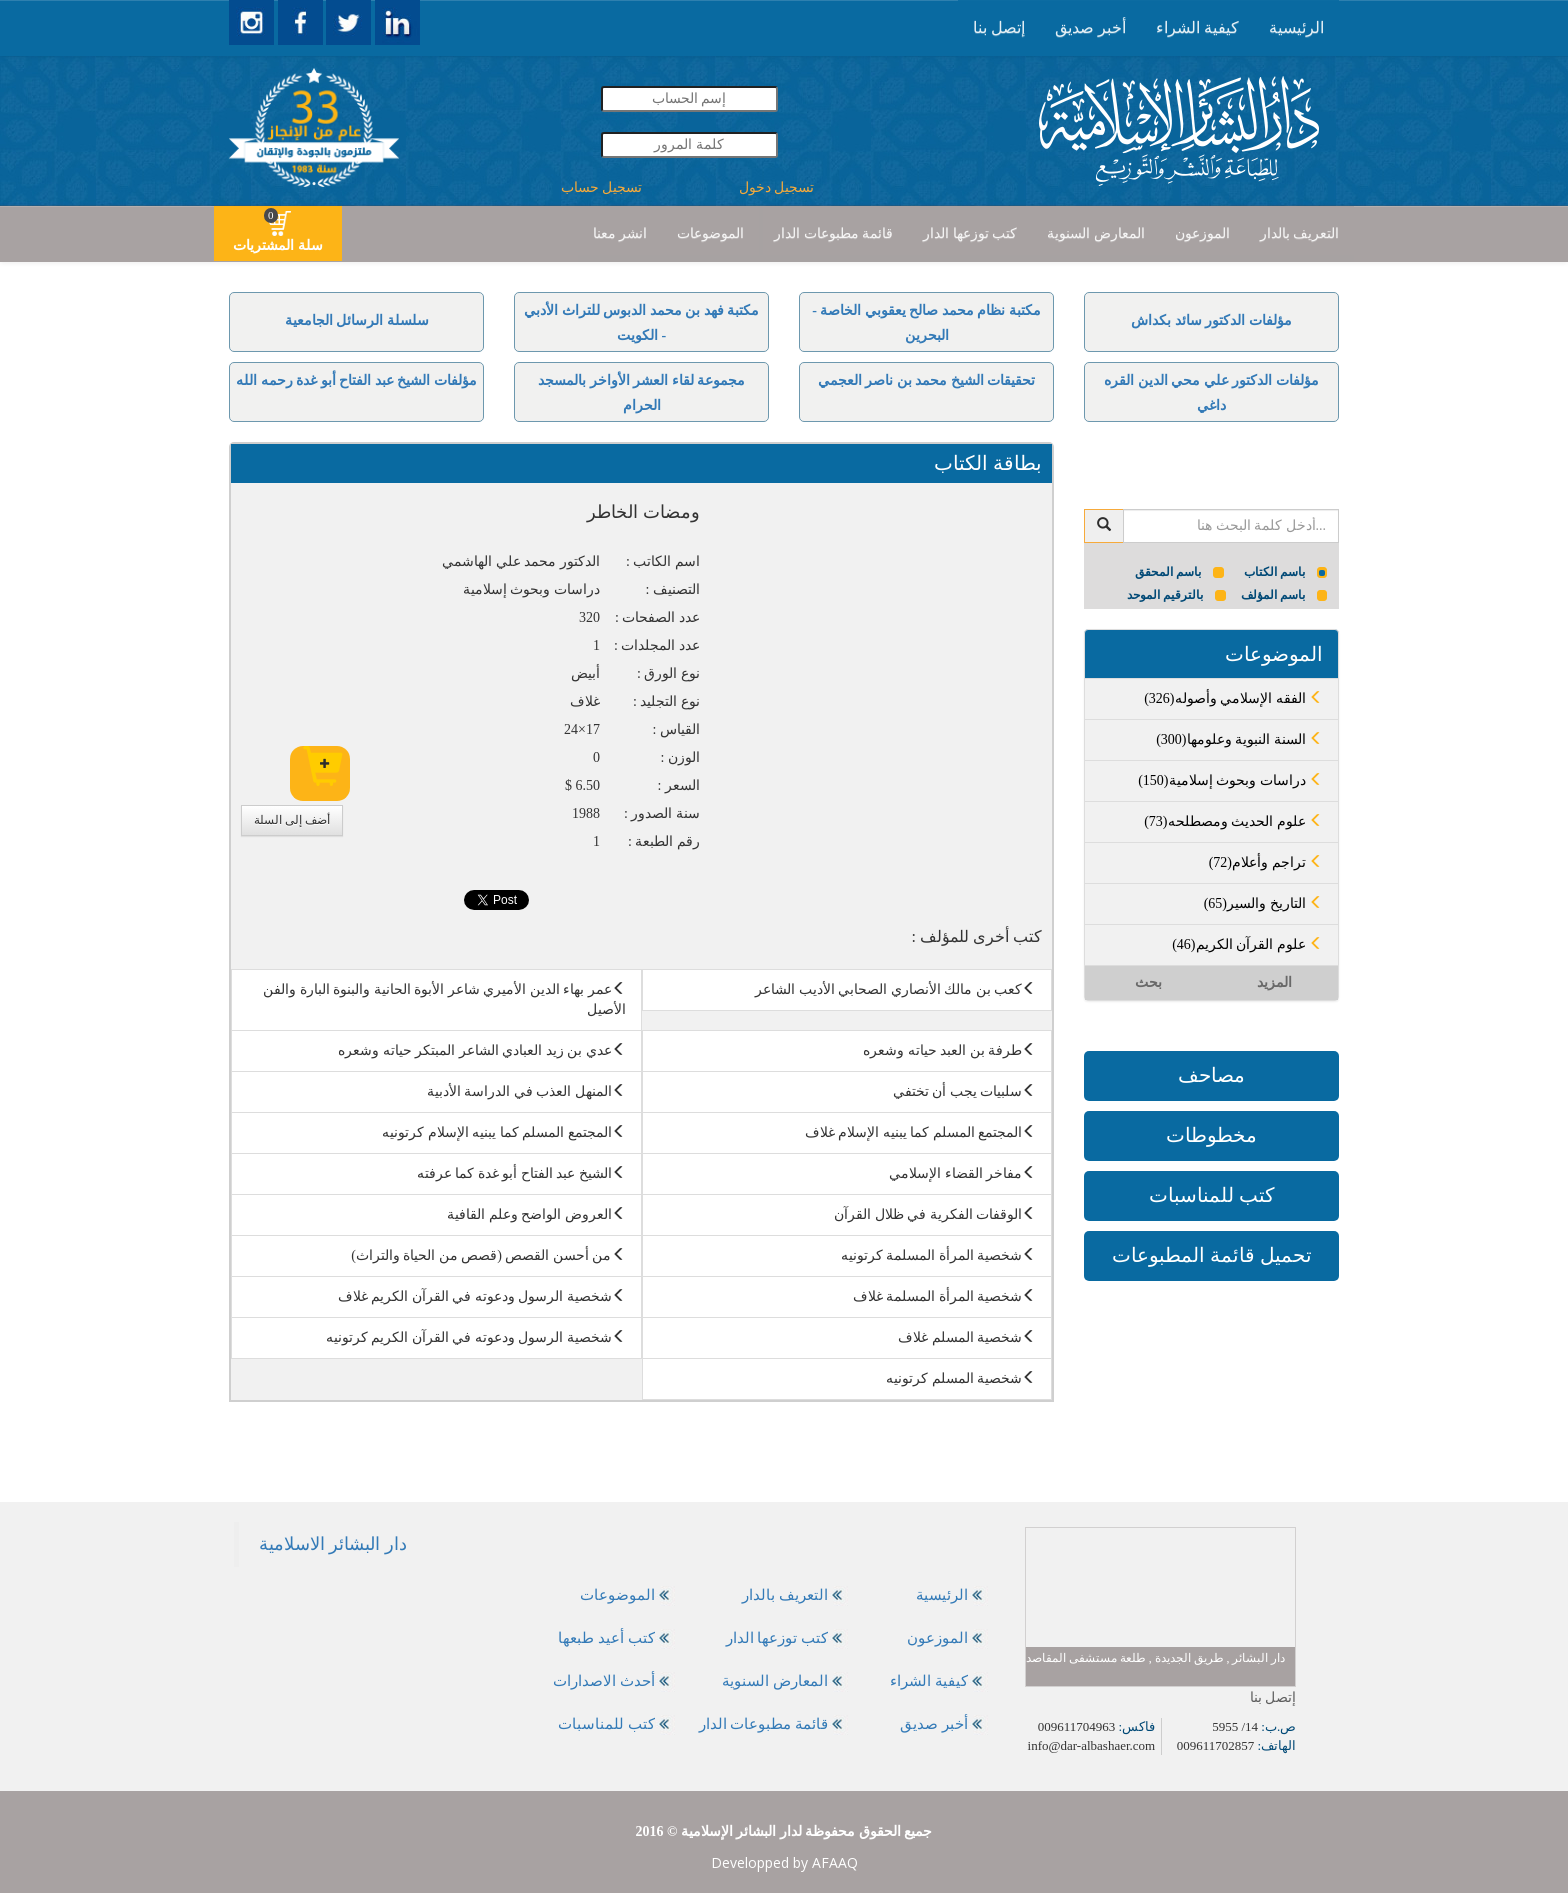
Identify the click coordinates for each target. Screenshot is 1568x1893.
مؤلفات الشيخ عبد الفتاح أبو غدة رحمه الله (356, 380)
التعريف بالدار (1300, 233)
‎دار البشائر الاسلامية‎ (333, 1544)
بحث (1148, 982)
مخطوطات (1211, 1135)
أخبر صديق (1090, 27)
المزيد (1274, 982)
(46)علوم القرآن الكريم (1247, 944)
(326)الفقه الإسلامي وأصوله (1233, 698)
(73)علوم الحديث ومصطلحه (1233, 821)
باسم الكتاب (1286, 572)
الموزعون (1202, 233)
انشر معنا (620, 233)
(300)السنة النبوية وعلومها (1239, 739)
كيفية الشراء (1197, 27)
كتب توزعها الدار (970, 233)
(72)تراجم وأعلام (1266, 862)
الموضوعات (710, 233)
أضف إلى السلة (292, 820)
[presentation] (1296, 28)
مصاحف (1211, 1075)
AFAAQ (835, 1862)
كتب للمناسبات (1212, 1195)
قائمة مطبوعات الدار (833, 233)
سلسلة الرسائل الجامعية (357, 320)
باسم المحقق (1179, 572)
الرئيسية (1296, 27)
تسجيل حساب (602, 187)
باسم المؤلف (1284, 595)
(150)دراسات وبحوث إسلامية (1230, 780)
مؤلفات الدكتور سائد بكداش (1211, 320)
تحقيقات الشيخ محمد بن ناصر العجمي (927, 380)
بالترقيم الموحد (1176, 595)
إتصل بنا (999, 27)
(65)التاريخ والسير (1263, 903)
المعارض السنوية (1096, 233)
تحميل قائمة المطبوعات (1212, 1255)
